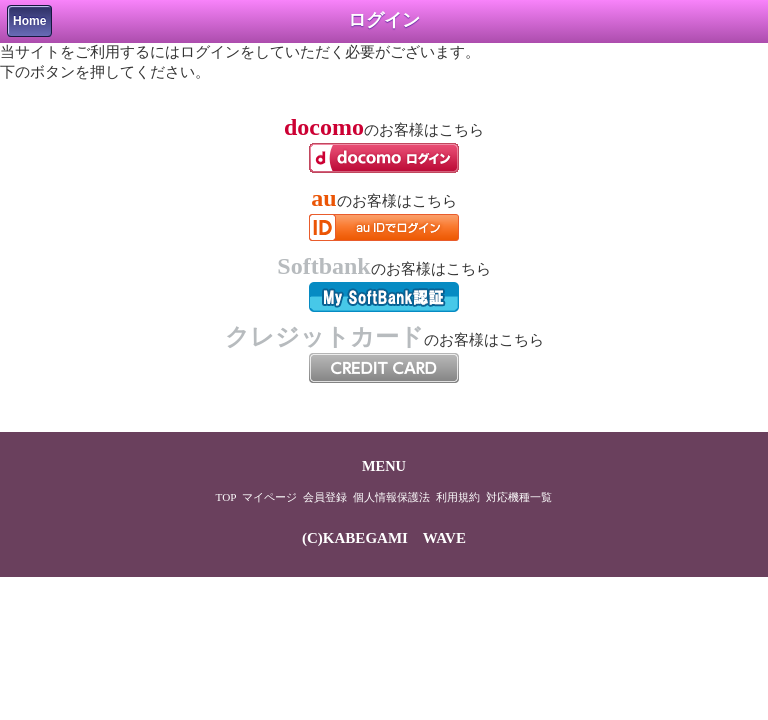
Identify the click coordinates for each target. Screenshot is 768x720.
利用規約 (458, 497)
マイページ (269, 497)
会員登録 (325, 497)
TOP (226, 497)
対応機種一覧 (519, 497)
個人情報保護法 (391, 497)
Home (29, 21)
